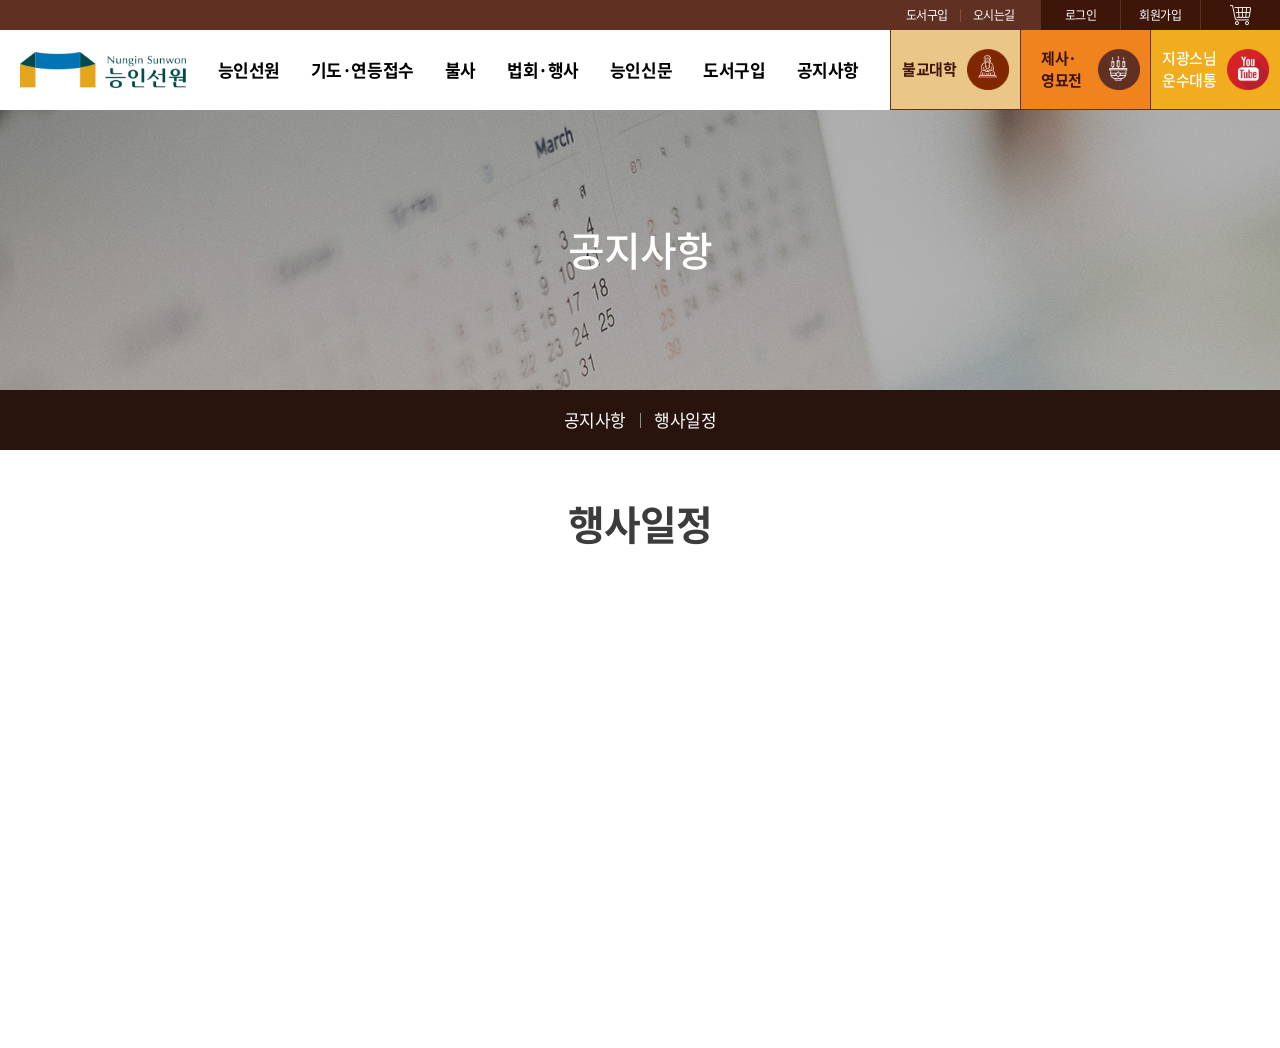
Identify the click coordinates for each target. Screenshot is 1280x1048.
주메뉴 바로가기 (0, 0)
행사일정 (685, 419)
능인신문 (641, 69)
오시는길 (994, 15)
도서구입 (927, 15)
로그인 (1081, 15)
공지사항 (828, 69)
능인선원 (249, 69)
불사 (460, 69)
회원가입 (1160, 15)
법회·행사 (543, 69)
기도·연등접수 (362, 69)
